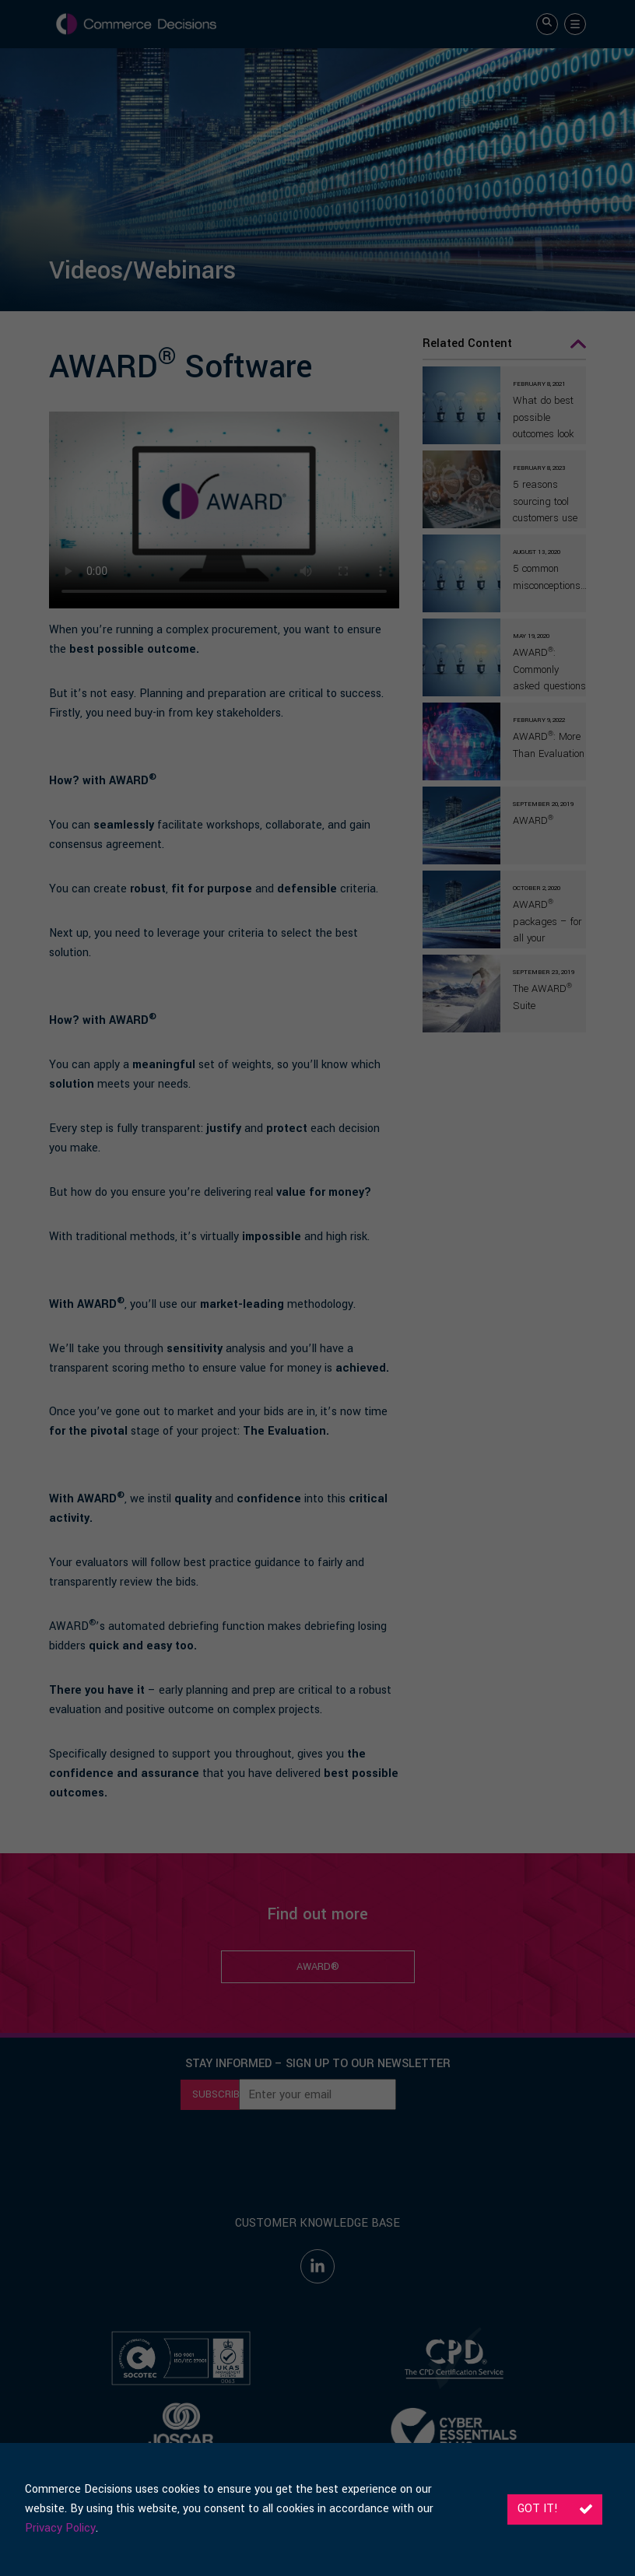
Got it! (554, 2509)
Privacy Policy (60, 2528)
